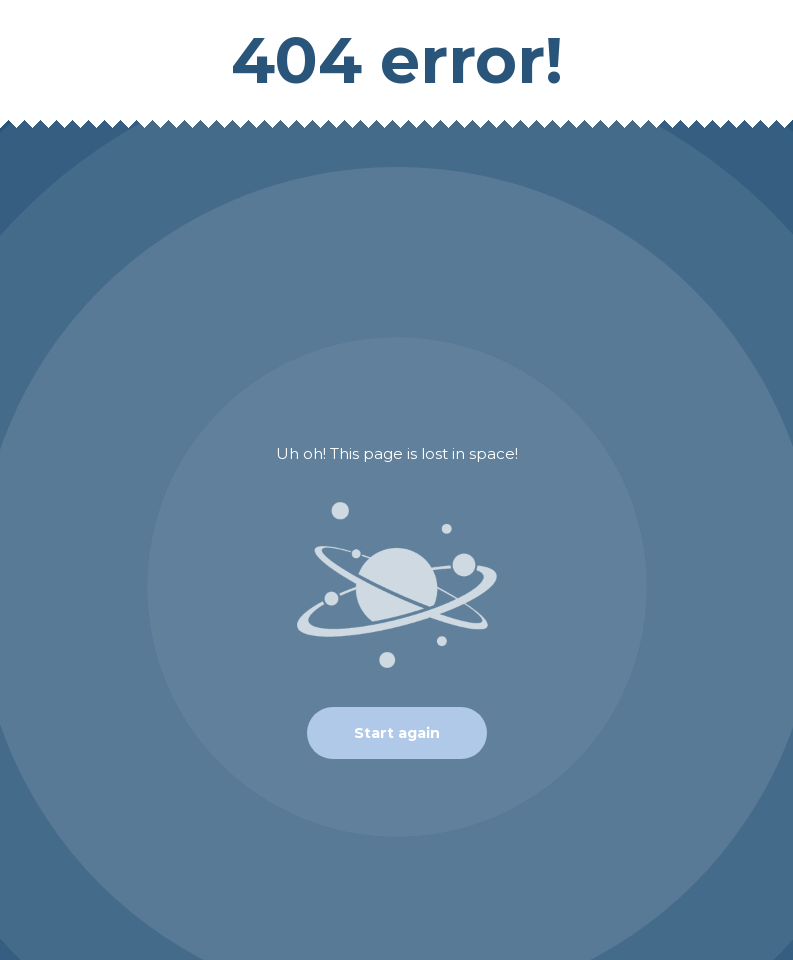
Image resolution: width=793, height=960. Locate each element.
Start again (397, 733)
